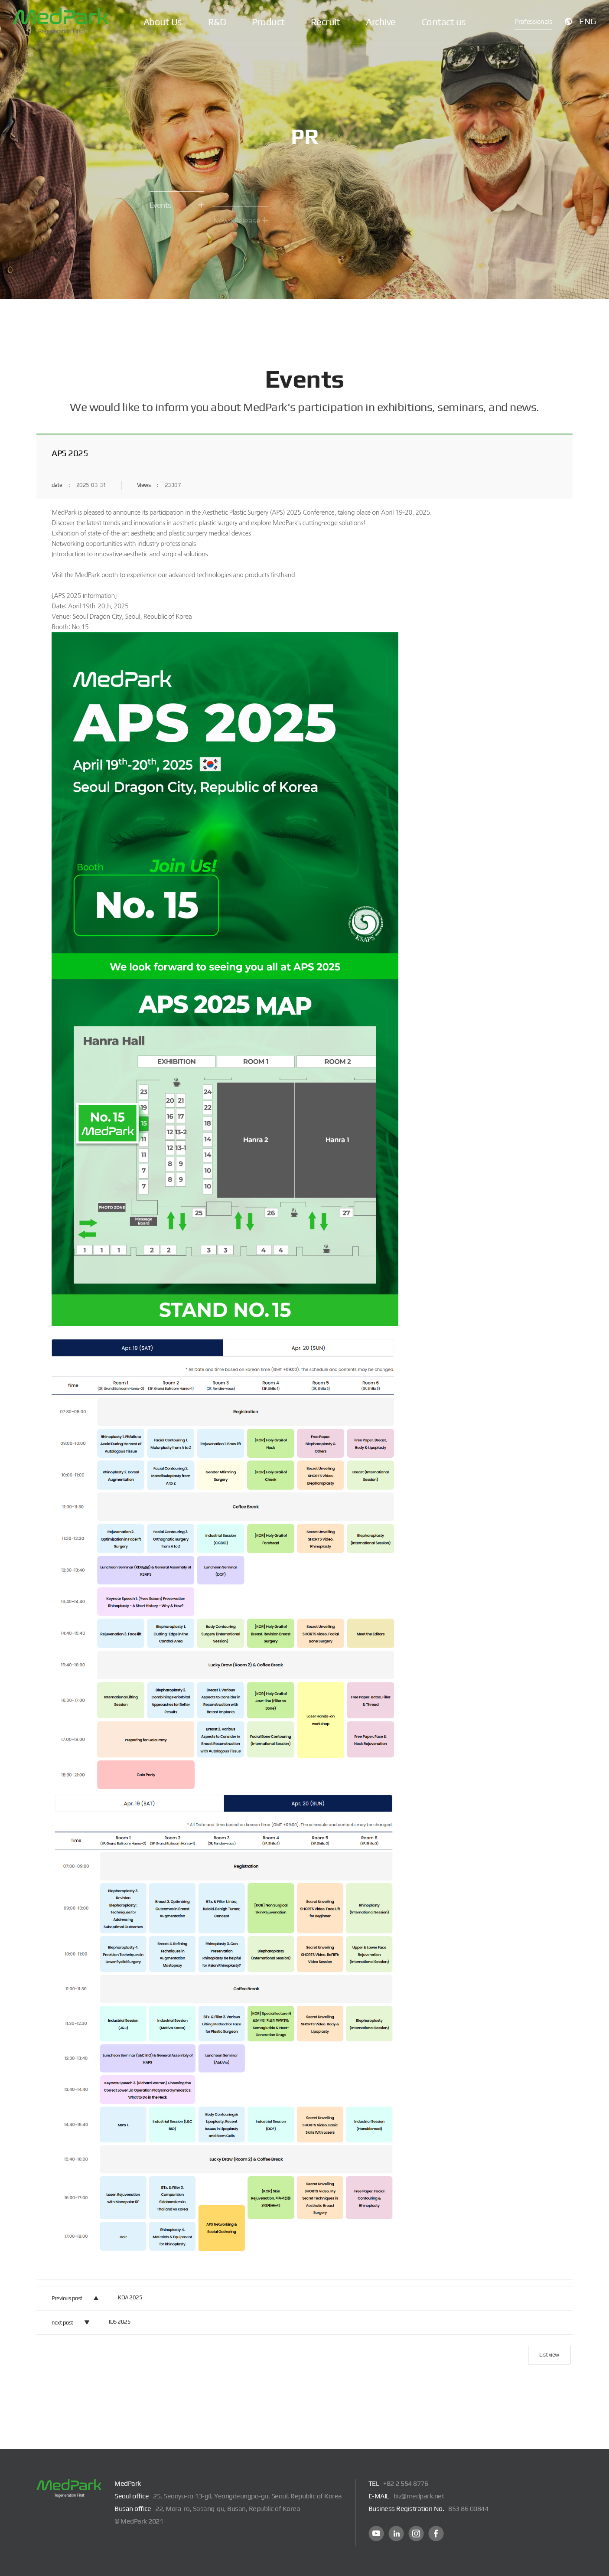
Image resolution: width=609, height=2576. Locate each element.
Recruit (325, 21)
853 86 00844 (468, 2508)
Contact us (444, 21)
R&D (217, 21)
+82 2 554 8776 (405, 2483)
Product (268, 21)
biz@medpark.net (419, 2496)
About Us (162, 21)
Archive (381, 21)
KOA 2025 (130, 2297)
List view (549, 2354)
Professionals (533, 21)
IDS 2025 (119, 2321)
